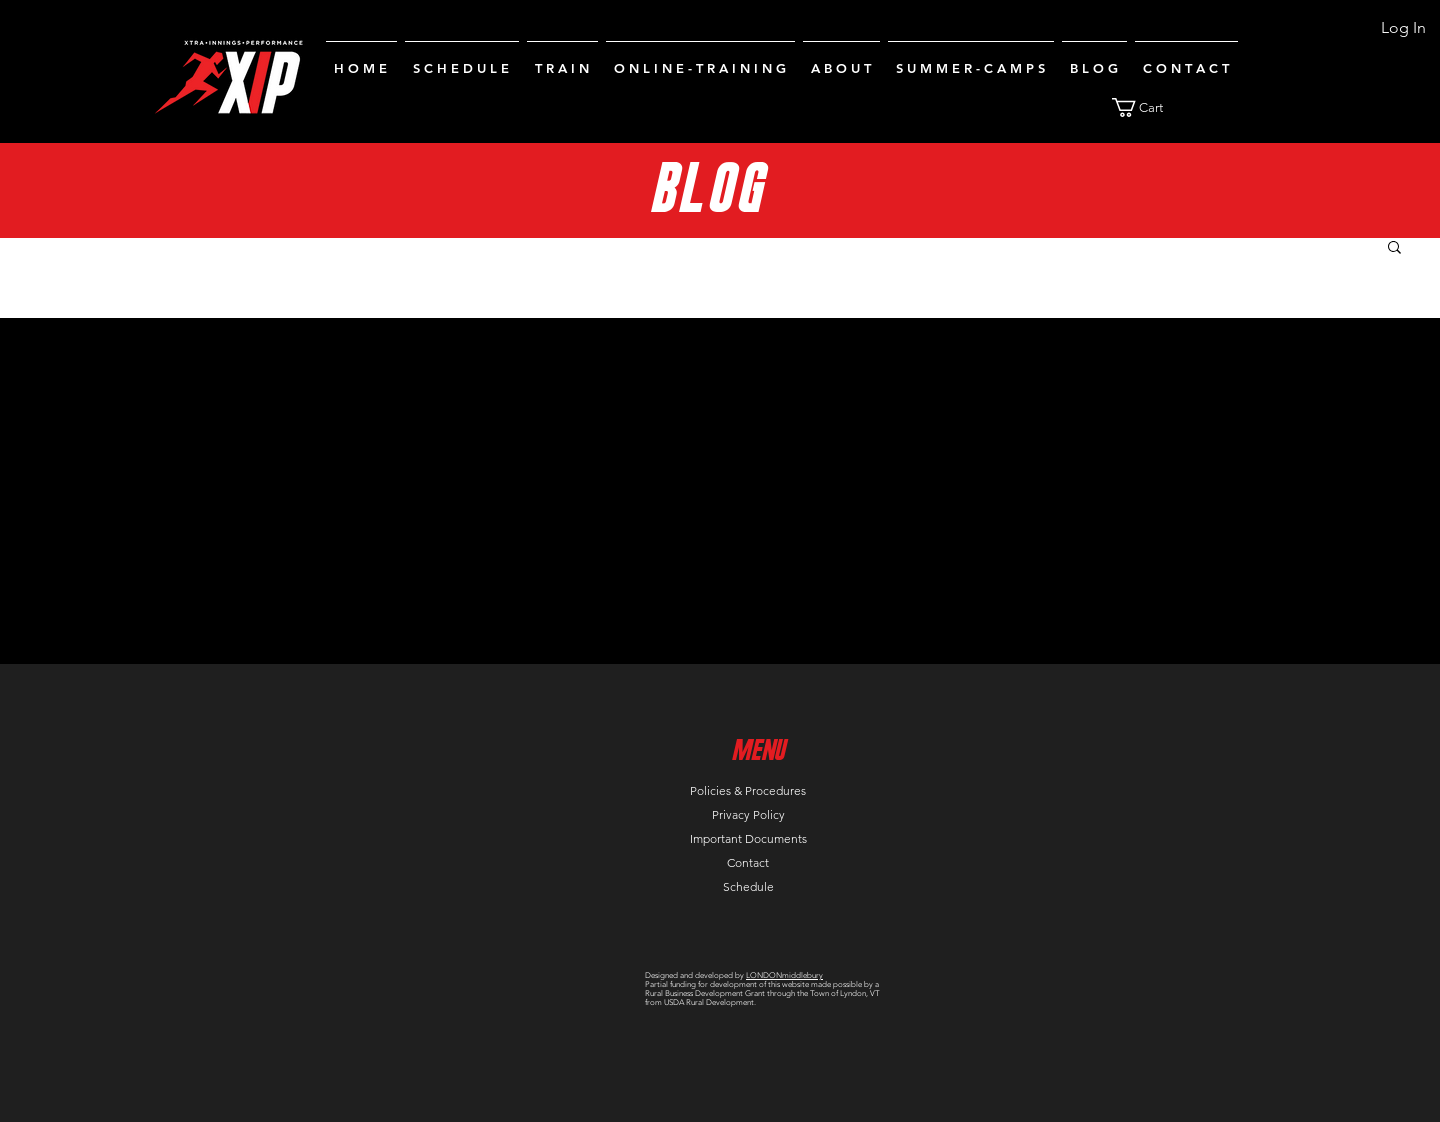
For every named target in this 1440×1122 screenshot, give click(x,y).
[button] (1149, 107)
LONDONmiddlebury (784, 975)
